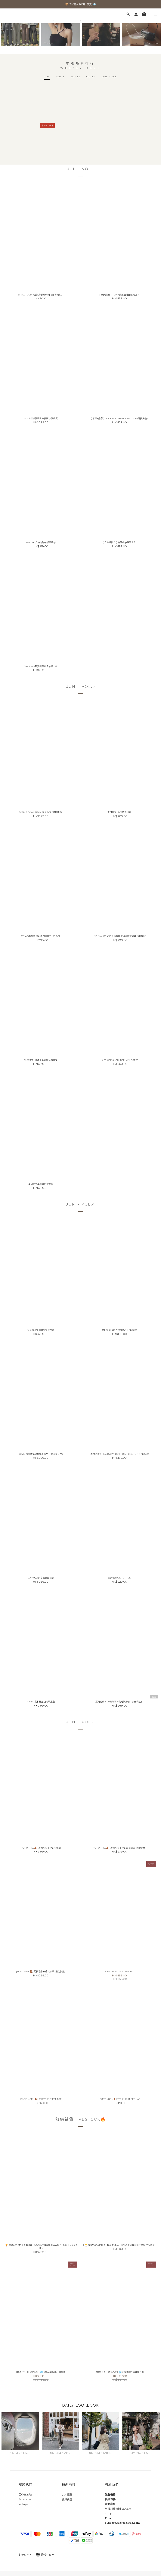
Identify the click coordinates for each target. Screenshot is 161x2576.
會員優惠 (67, 2499)
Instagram (25, 2503)
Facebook (25, 2499)
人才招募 (67, 2494)
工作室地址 (25, 2494)
